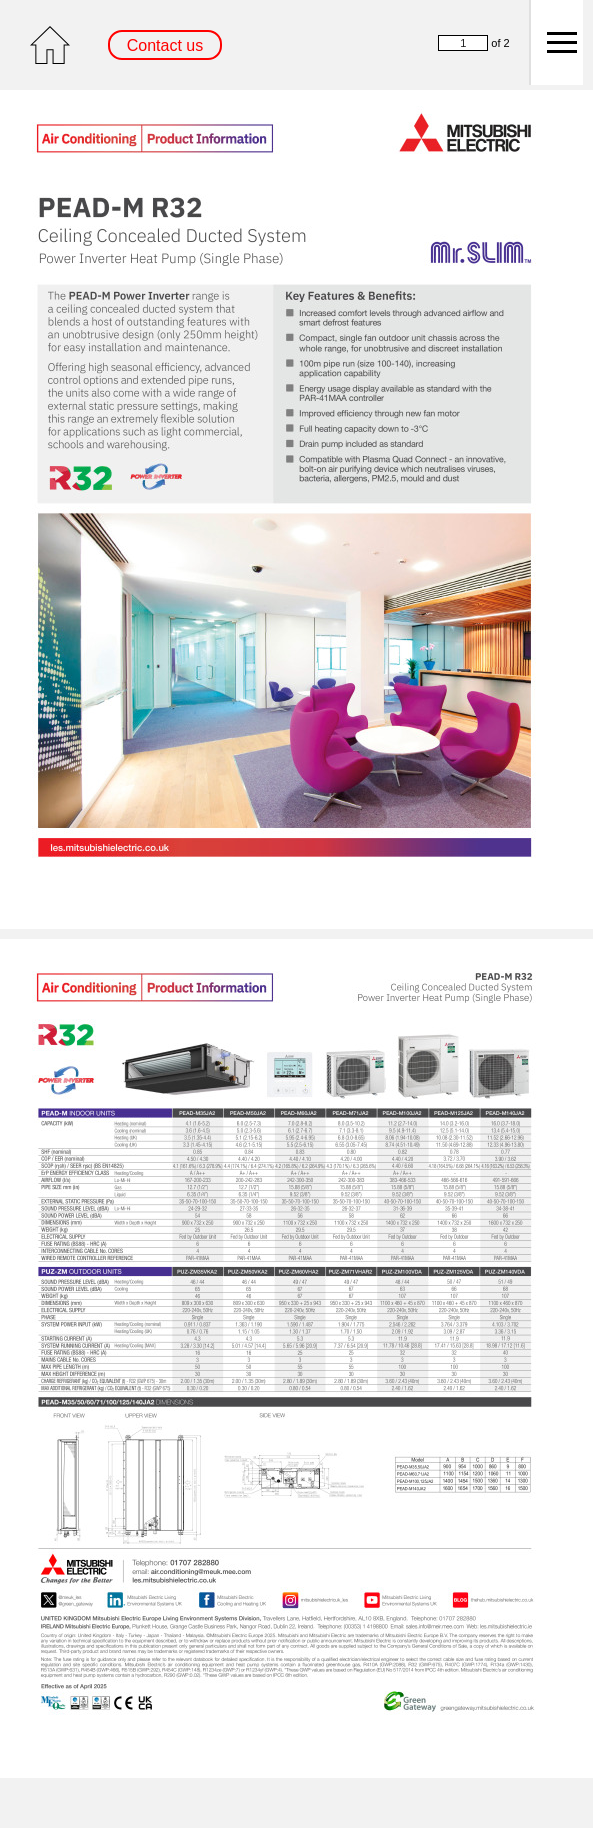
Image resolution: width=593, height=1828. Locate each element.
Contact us (165, 45)
